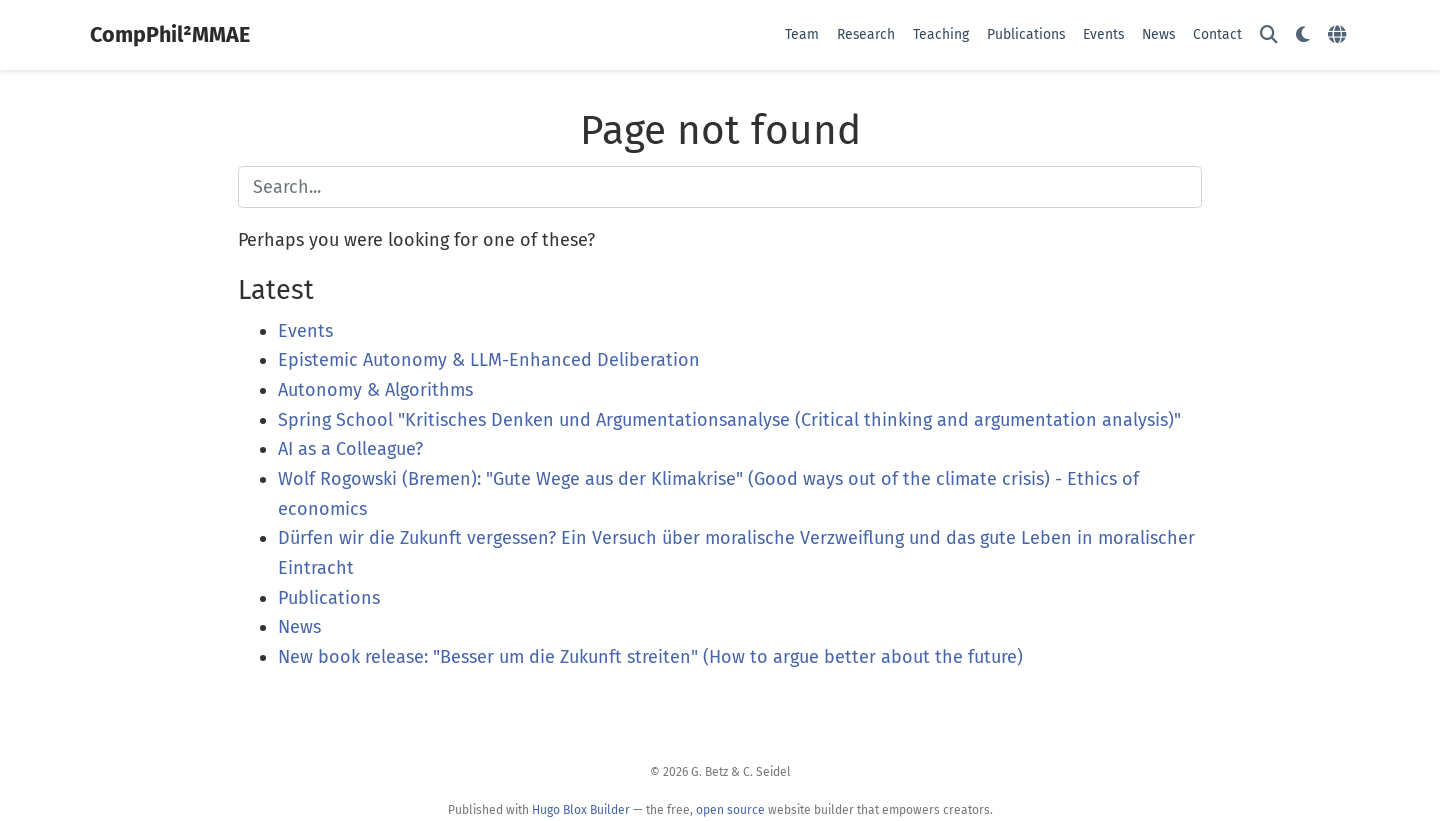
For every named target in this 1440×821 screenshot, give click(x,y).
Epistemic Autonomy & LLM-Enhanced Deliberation (489, 360)
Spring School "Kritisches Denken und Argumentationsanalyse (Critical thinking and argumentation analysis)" (729, 420)
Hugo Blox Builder (581, 810)
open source (730, 810)
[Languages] (1339, 35)
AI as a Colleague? (350, 449)
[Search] (1269, 35)
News (299, 627)
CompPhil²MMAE (170, 35)
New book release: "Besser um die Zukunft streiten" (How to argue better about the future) (650, 657)
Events (305, 331)
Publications (329, 598)
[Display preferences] (1303, 35)
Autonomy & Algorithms (375, 390)
